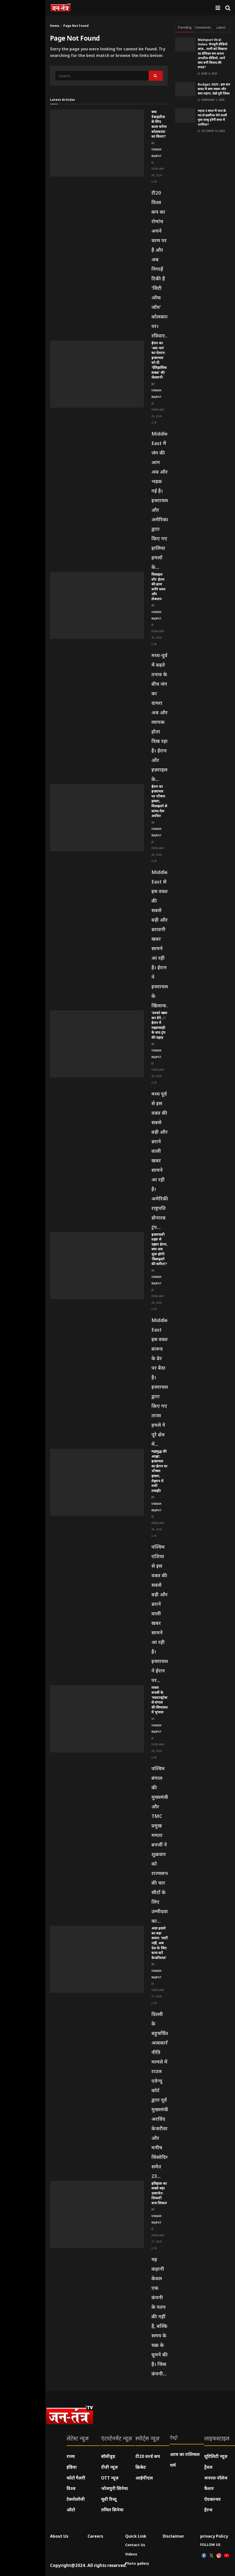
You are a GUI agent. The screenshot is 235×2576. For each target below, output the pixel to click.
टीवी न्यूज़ (109, 2467)
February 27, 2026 (157, 1990)
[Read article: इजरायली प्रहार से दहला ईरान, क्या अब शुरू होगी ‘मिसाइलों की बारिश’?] (97, 1265)
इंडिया (72, 2467)
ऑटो (71, 2510)
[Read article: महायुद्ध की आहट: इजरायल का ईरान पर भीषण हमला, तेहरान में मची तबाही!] (97, 1482)
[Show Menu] (217, 7)
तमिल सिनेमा (112, 2510)
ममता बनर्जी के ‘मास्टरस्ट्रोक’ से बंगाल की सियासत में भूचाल (159, 1699)
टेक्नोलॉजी (76, 2499)
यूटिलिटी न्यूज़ (215, 2456)
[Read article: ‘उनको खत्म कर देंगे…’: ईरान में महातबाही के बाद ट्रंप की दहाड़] (97, 1044)
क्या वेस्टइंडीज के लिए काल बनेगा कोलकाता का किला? (158, 124)
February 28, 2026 (157, 169)
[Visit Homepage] (61, 8)
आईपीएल (144, 2478)
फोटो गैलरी (76, 2478)
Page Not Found (76, 26)
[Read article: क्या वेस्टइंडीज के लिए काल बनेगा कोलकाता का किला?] (97, 142)
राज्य (71, 2456)
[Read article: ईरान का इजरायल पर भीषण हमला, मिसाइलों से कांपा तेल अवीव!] (97, 817)
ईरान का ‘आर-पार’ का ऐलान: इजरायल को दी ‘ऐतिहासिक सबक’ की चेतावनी (159, 360)
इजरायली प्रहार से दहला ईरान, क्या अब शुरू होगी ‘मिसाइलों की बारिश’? (159, 1249)
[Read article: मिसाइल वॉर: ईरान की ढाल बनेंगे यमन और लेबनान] (97, 605)
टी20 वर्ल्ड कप (147, 2456)
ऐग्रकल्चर (212, 2499)
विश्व (71, 2488)
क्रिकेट (140, 2467)
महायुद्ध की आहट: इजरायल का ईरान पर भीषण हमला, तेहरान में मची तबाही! (159, 1471)
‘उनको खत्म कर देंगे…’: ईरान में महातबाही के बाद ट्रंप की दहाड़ (159, 1025)
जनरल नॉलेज (215, 2478)
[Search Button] (227, 7)
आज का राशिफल (185, 2454)
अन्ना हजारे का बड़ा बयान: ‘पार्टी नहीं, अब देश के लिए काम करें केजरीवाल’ (159, 1943)
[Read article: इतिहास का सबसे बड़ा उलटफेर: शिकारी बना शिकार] (97, 2214)
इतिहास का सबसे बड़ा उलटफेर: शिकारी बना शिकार (159, 2193)
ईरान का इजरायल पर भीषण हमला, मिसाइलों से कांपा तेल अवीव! (159, 801)
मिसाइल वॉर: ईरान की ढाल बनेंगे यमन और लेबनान (158, 586)
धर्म (173, 2465)
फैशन (209, 2488)
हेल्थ (208, 2510)
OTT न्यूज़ (110, 2478)
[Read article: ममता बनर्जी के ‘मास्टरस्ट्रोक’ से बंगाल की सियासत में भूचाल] (97, 1718)
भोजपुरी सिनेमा (114, 2488)
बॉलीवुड (108, 2456)
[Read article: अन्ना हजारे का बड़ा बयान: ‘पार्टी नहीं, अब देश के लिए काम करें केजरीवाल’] (97, 1959)
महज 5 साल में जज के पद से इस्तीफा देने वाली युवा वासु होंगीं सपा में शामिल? (212, 117)
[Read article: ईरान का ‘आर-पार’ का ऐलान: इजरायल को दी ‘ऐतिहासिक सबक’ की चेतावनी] (97, 374)
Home (54, 26)
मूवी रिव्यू (109, 2499)
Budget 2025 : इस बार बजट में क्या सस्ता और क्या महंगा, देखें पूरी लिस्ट (214, 89)
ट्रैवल (208, 2467)
